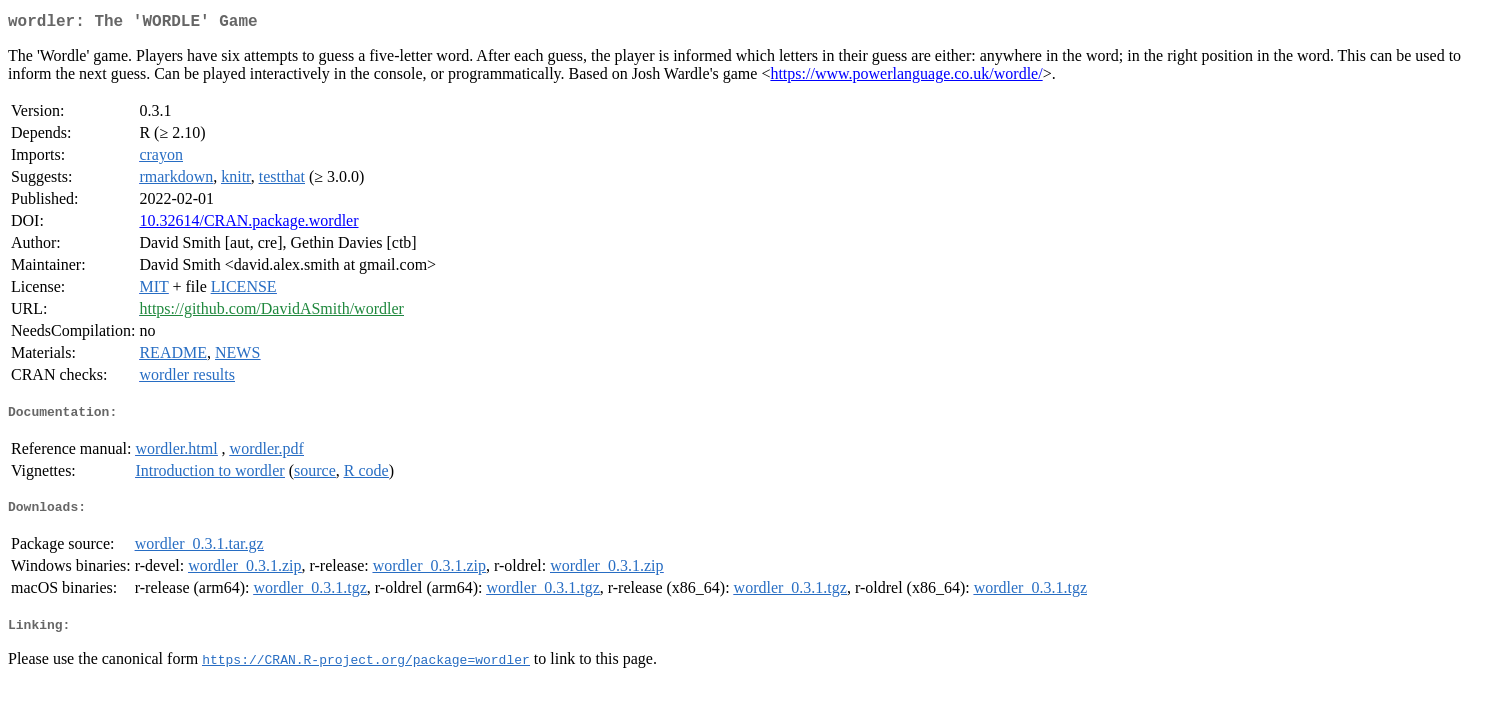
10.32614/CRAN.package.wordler (248, 224)
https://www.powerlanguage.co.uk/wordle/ (906, 77)
